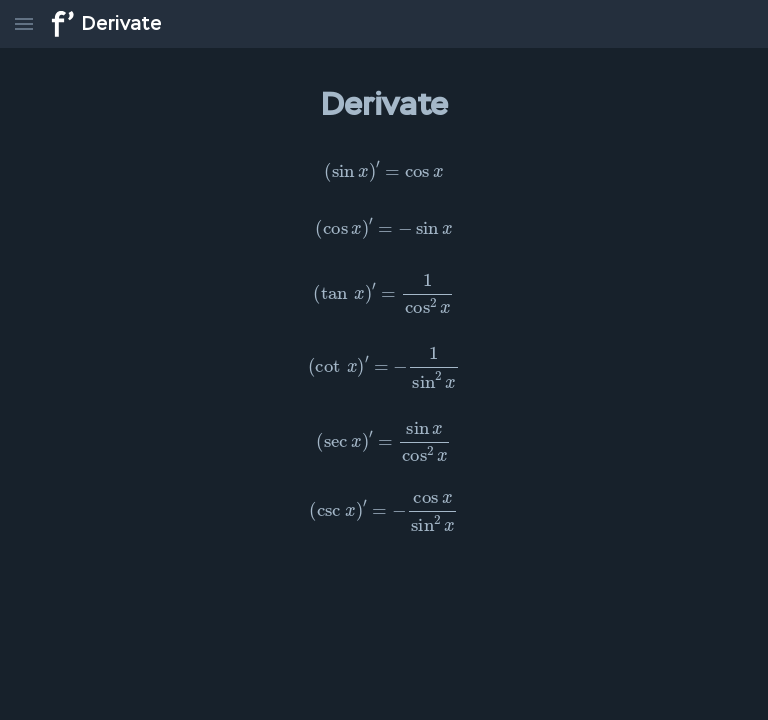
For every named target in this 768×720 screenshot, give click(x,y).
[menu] (24, 24)
